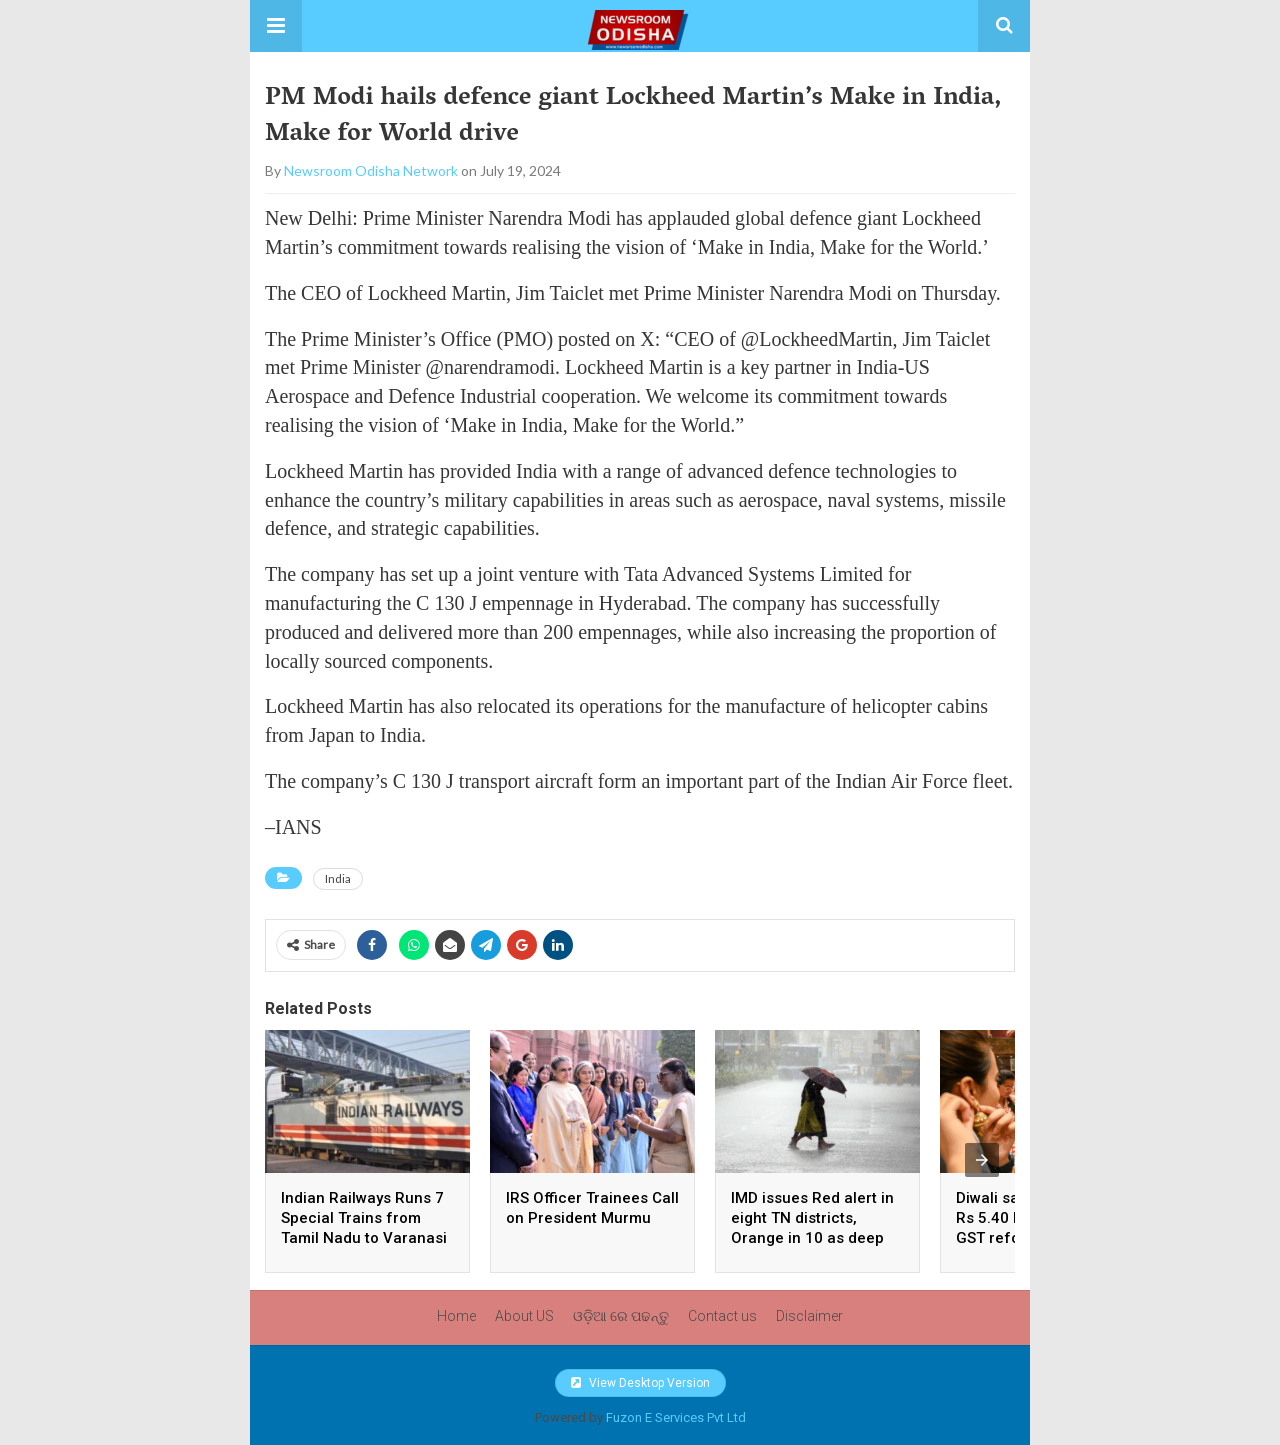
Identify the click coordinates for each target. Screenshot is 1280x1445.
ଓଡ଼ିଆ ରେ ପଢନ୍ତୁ (621, 1316)
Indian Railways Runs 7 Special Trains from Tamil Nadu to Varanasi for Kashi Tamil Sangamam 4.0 (364, 1238)
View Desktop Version (640, 1383)
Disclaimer (809, 1316)
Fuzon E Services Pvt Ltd (676, 1417)
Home (456, 1316)
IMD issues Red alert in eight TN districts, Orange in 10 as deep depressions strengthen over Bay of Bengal (816, 1238)
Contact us (722, 1316)
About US (524, 1316)
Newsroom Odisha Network (371, 170)
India (338, 878)
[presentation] (982, 1160)
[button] (276, 26)
